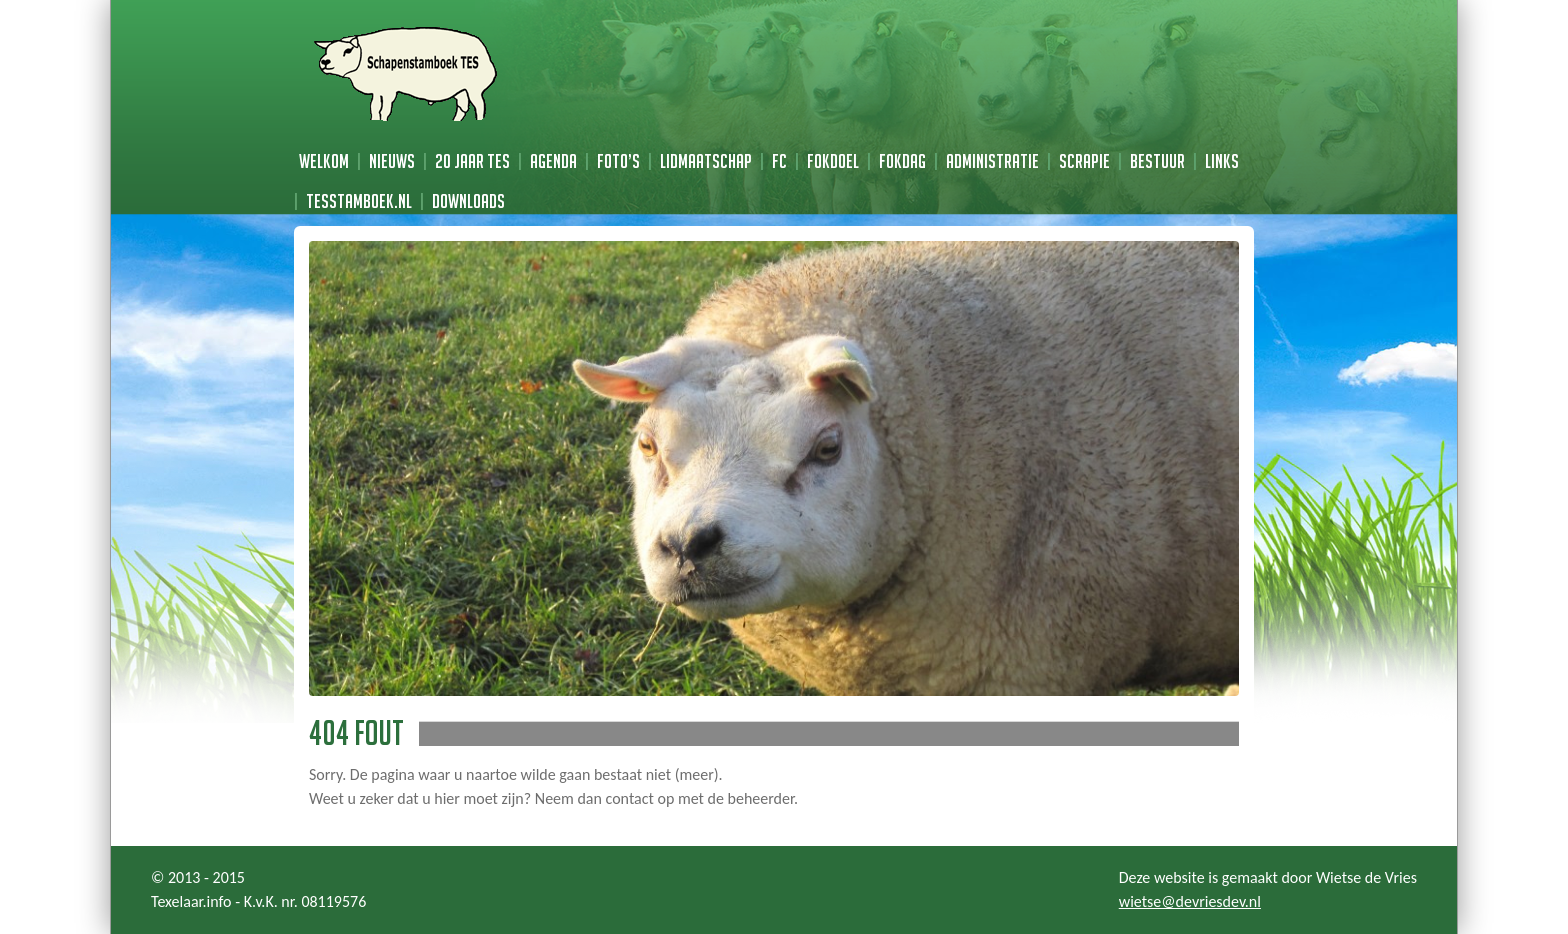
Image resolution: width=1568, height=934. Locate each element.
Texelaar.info (191, 901)
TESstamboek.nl (359, 201)
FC (779, 161)
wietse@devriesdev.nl (1190, 901)
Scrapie (1084, 161)
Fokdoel (833, 161)
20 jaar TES (472, 161)
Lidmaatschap (706, 161)
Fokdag (902, 161)
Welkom (324, 161)
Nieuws (392, 161)
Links (1222, 161)
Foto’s (618, 161)
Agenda (553, 161)
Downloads (468, 201)
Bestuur (1157, 161)
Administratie (992, 161)
